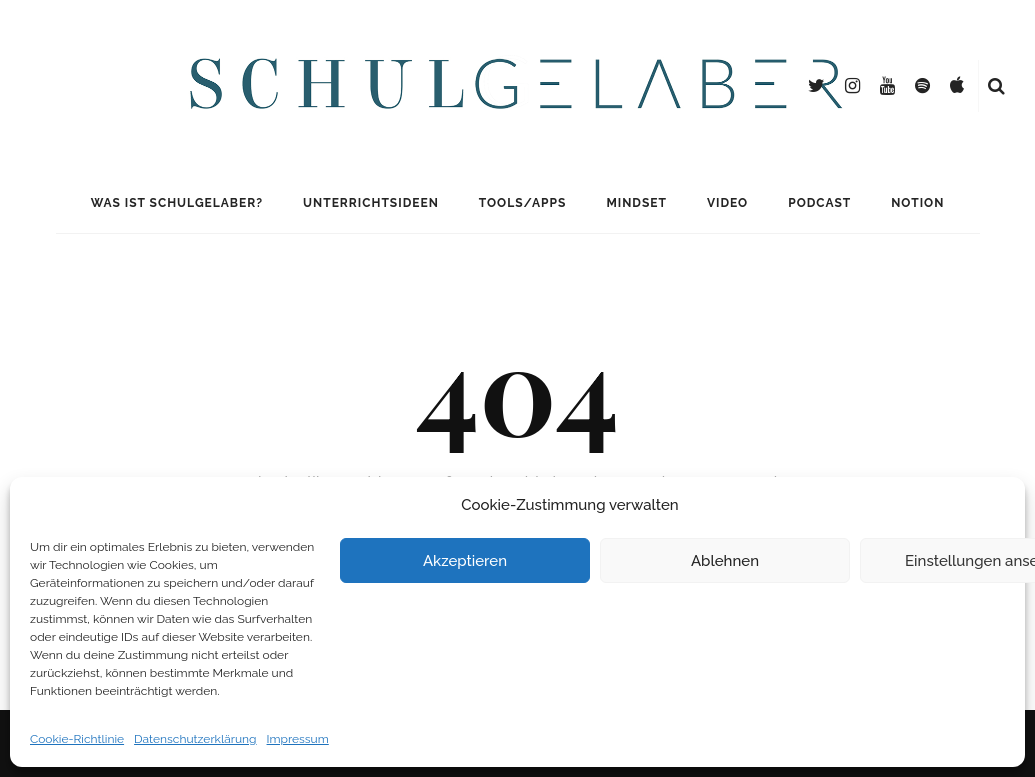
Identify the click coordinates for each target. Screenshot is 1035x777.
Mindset (636, 203)
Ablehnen (725, 561)
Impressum (298, 739)
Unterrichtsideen (371, 203)
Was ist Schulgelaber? (177, 203)
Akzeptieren (465, 561)
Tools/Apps (523, 203)
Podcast (819, 203)
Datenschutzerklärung (195, 739)
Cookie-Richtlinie (77, 739)
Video (727, 203)
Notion (917, 203)
